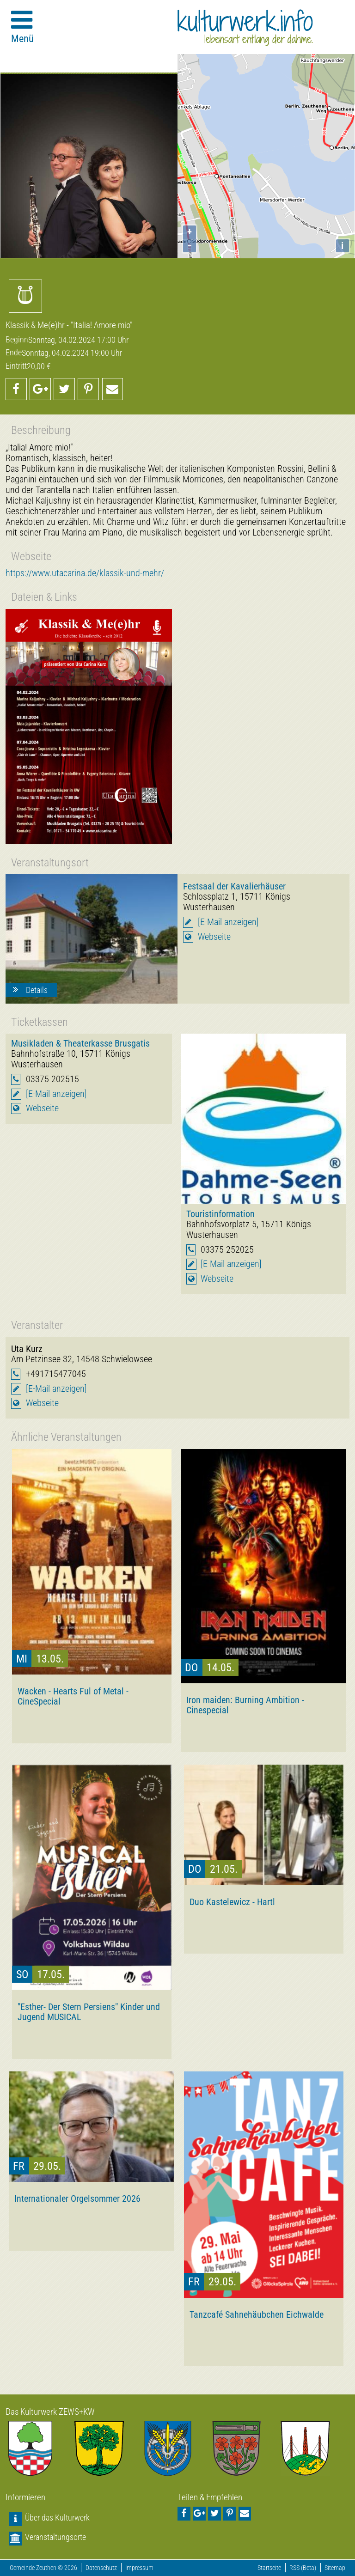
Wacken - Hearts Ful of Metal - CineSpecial (73, 1696)
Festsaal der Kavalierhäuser (234, 886)
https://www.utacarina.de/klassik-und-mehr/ (85, 573)
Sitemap (334, 2568)
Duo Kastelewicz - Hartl (232, 1902)
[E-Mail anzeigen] (228, 922)
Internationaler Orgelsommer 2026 (77, 2198)
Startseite (269, 2568)
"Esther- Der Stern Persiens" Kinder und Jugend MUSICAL (89, 2012)
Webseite (214, 937)
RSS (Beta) (302, 2568)
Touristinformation (220, 1214)
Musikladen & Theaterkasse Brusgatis (80, 1043)
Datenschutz (101, 2568)
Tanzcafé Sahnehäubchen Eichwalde (257, 2314)
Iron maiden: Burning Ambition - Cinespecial (245, 1705)
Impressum (139, 2568)
